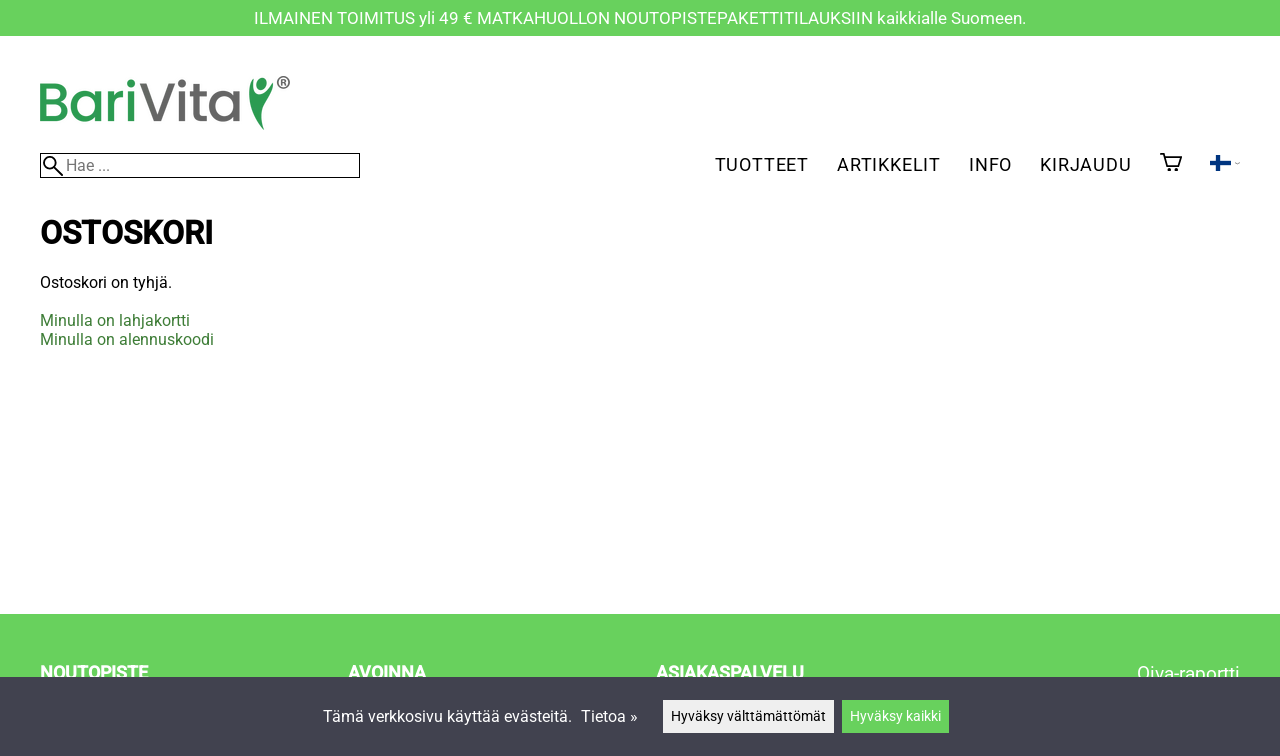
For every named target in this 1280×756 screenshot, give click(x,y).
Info (990, 164)
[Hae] (200, 165)
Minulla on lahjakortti (115, 320)
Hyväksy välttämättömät (748, 716)
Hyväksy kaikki (895, 716)
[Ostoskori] (1171, 164)
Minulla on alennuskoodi (127, 339)
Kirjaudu (1085, 164)
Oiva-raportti (1188, 673)
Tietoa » (609, 716)
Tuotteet (762, 164)
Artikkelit (889, 164)
